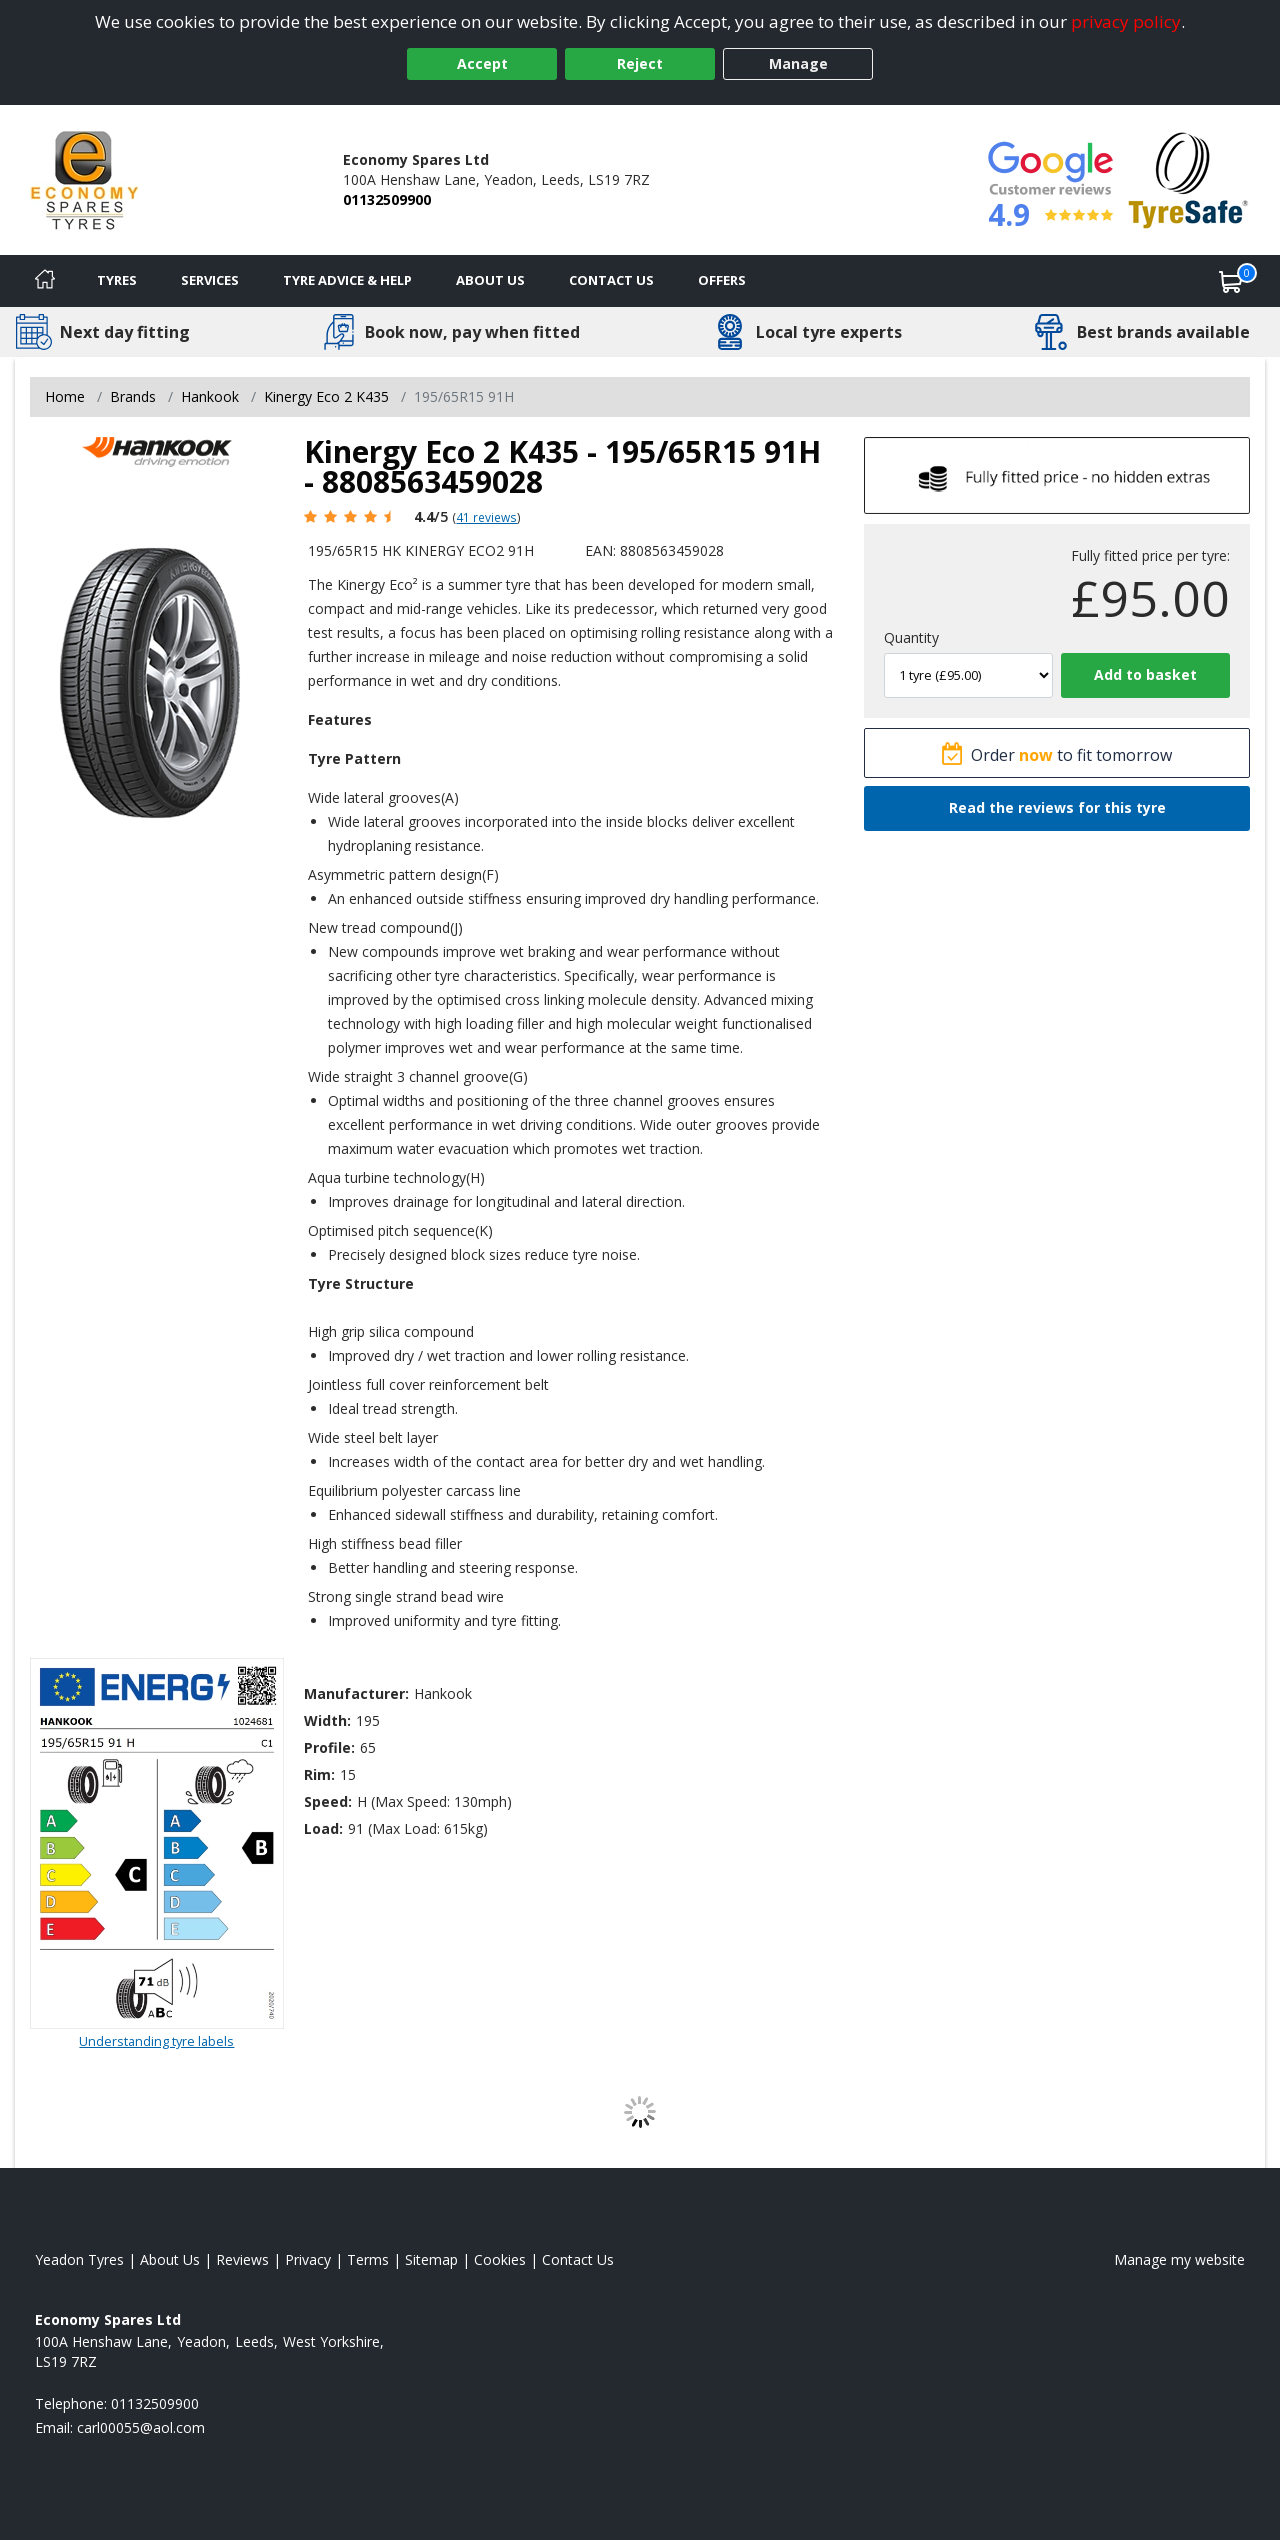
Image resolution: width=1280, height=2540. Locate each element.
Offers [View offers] (722, 280)
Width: (327, 1720)
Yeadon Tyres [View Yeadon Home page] (79, 2259)
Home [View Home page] (65, 396)
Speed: (328, 1801)
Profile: (329, 1747)
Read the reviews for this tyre (1057, 807)
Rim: (319, 1774)
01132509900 (387, 199)
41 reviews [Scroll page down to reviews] (486, 517)
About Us (490, 280)
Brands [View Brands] (133, 396)
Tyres (117, 280)
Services (210, 280)
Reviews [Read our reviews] (242, 2259)
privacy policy (1126, 21)
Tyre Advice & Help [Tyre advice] (347, 280)
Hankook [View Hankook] (210, 396)
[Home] (45, 281)
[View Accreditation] (1188, 178)
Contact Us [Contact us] (611, 280)
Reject (640, 63)
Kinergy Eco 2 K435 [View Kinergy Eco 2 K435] (326, 396)
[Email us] (141, 2427)
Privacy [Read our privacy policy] (308, 2259)
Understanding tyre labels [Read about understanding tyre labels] (156, 2041)
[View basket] (1231, 281)
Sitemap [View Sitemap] (431, 2259)
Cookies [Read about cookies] (500, 2259)
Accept (482, 63)
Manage (798, 63)
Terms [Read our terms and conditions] (368, 2259)
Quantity (911, 637)
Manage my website (1179, 2259)
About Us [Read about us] (170, 2259)
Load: (323, 1828)
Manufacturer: (356, 1693)
